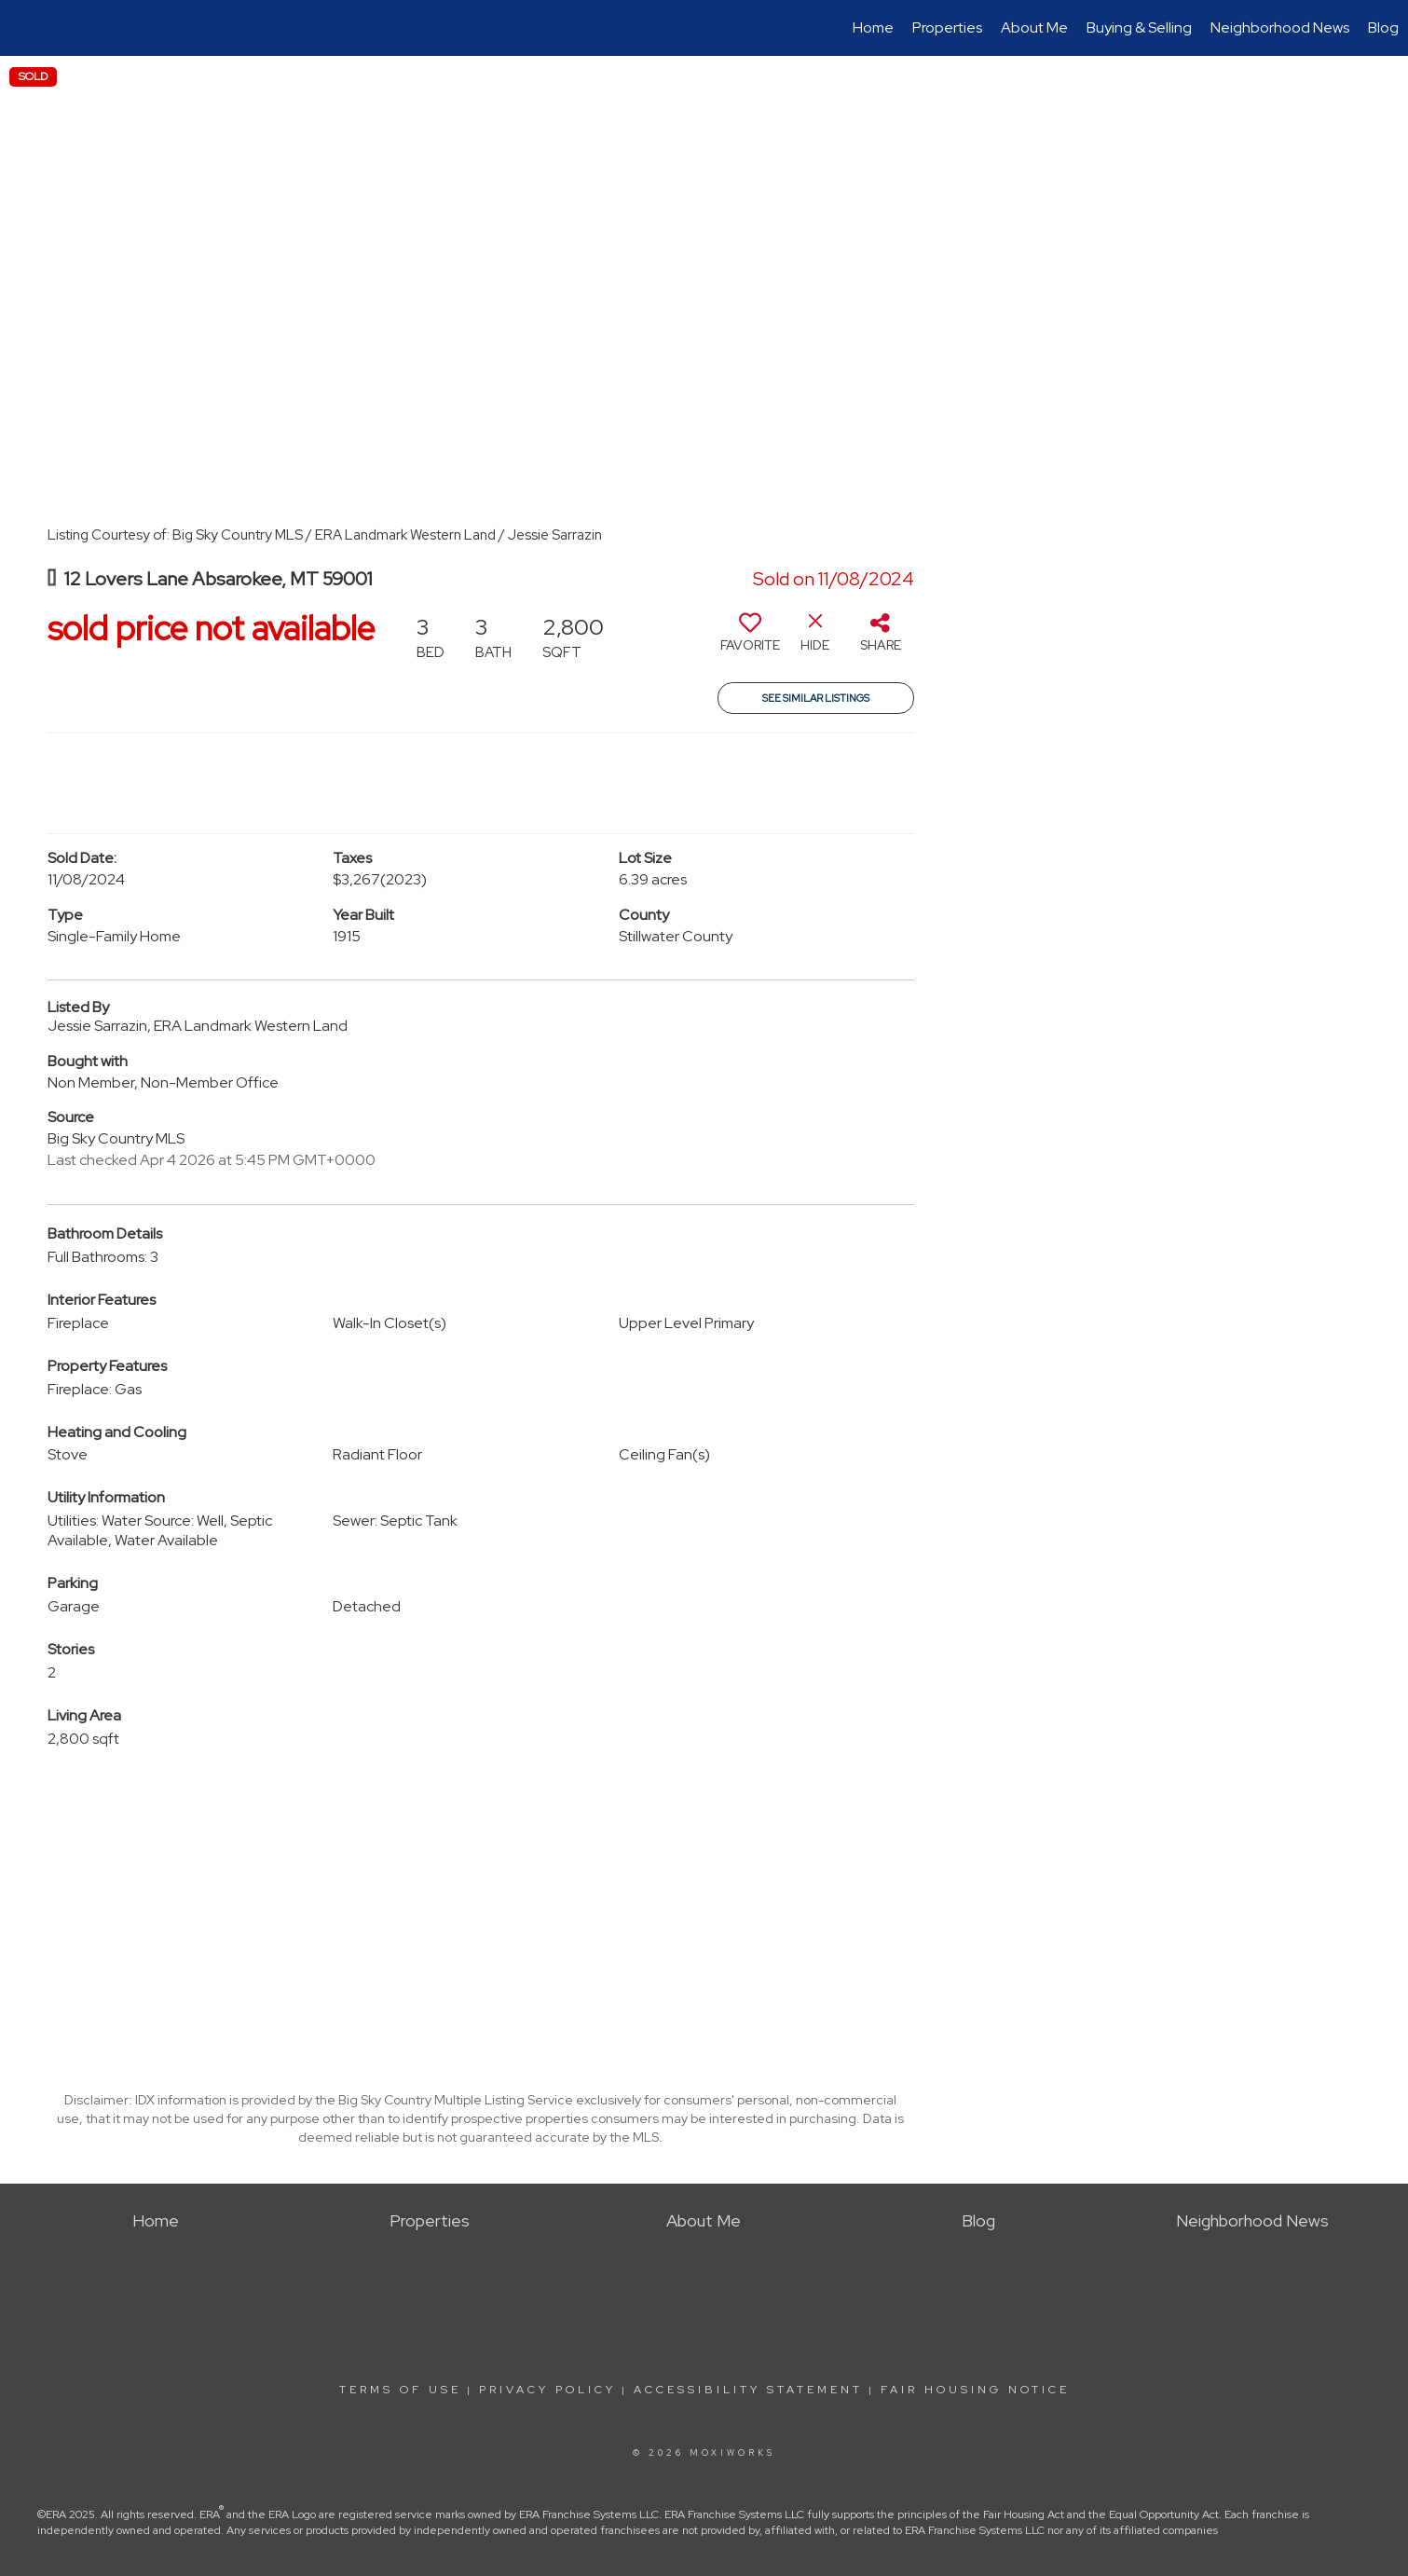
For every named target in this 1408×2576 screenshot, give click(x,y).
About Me (1034, 27)
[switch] (750, 639)
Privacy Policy (547, 2389)
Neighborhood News (1279, 27)
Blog (1383, 27)
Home (873, 27)
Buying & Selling (1139, 27)
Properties (947, 27)
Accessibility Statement (748, 2389)
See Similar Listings (815, 698)
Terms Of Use (400, 2389)
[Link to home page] (24, 28)
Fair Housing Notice (975, 2389)
